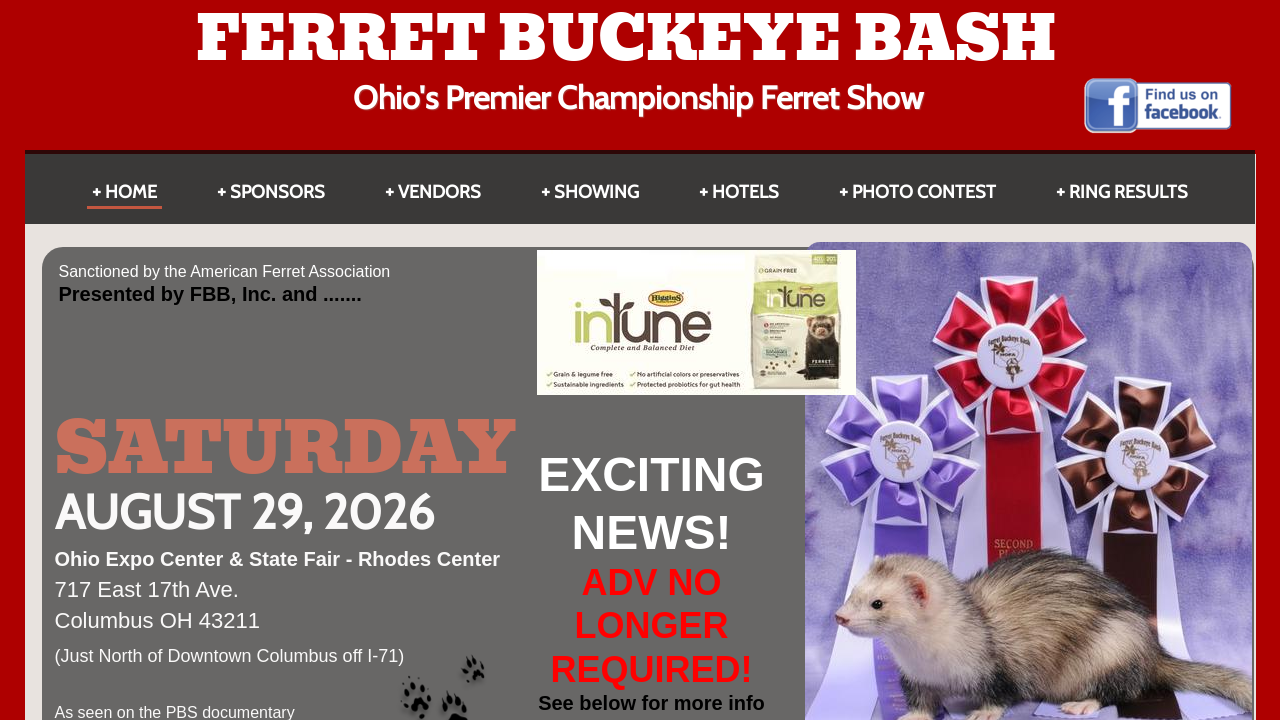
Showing (596, 192)
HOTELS (745, 192)
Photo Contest (924, 192)
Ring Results (1128, 192)
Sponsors (277, 192)
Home (131, 192)
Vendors (439, 192)
